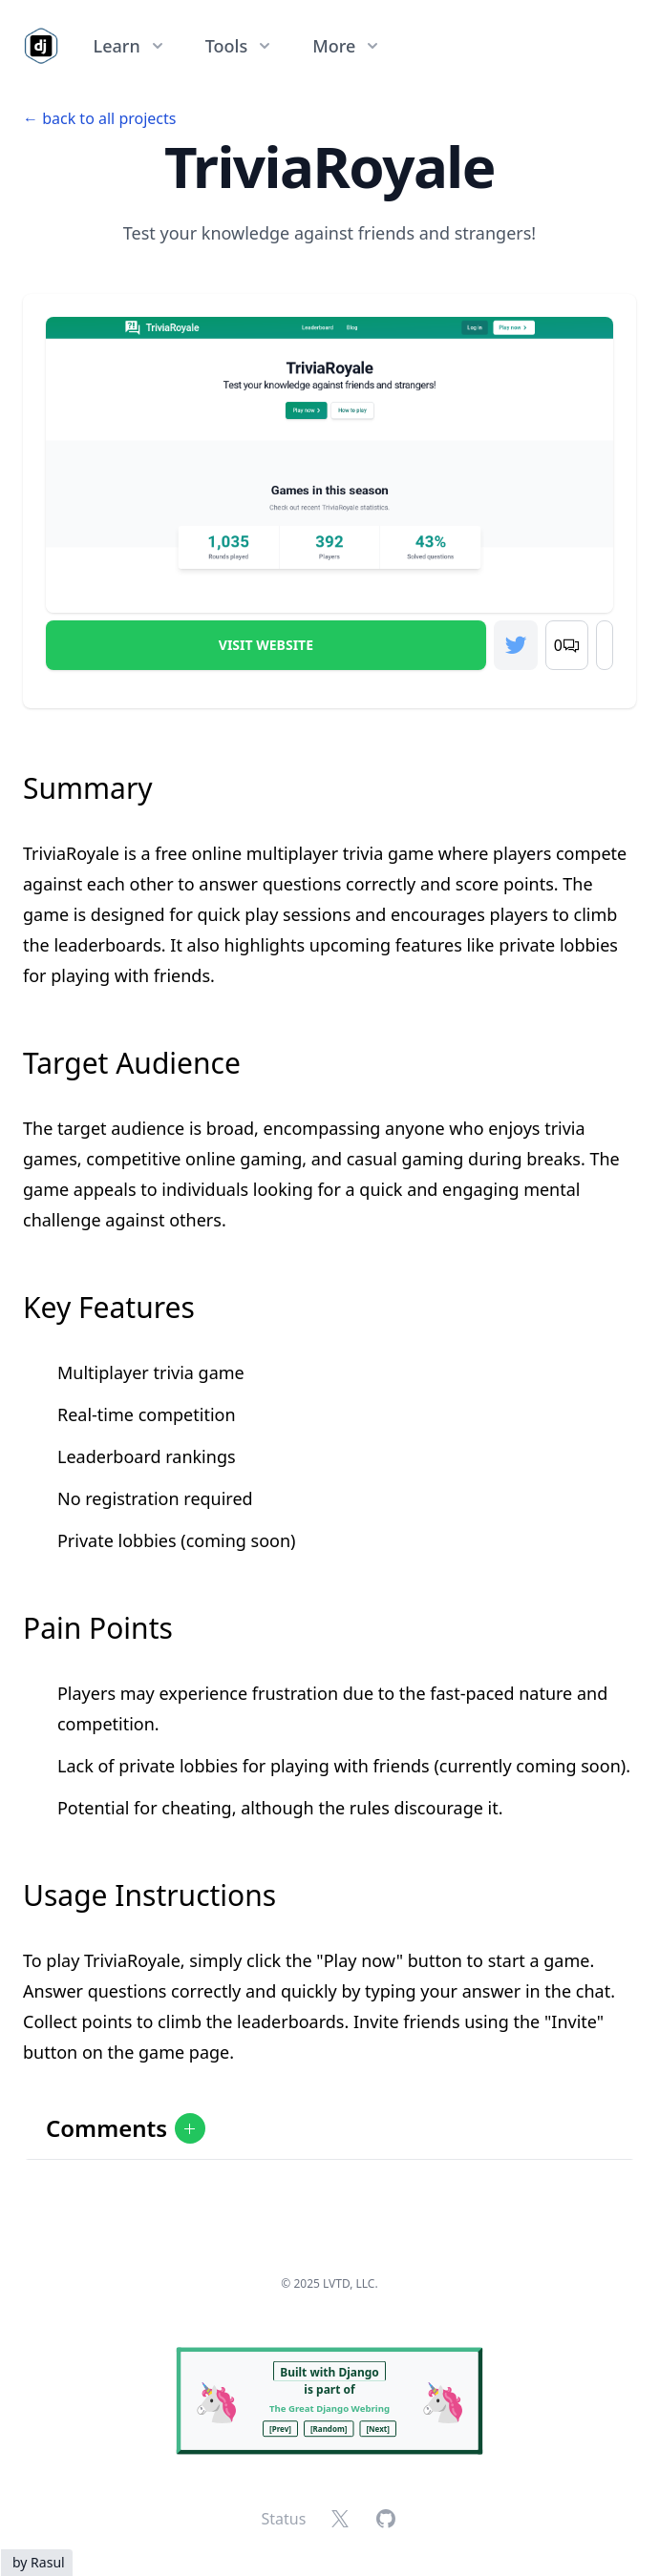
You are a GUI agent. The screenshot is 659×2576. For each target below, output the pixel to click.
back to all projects (109, 118)
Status (284, 2518)
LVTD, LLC (348, 2283)
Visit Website (266, 645)
